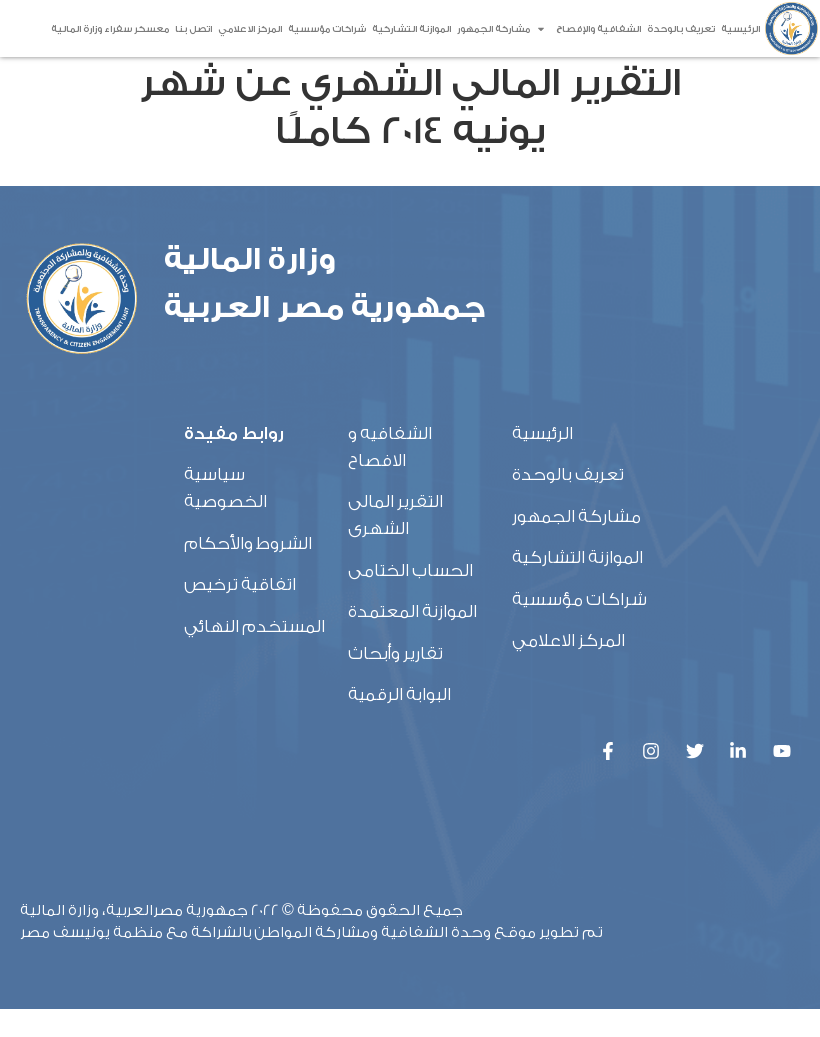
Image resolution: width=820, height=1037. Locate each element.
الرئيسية (740, 29)
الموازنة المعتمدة (412, 639)
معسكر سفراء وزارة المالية (110, 29)
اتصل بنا (193, 29)
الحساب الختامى (410, 597)
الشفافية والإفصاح (588, 29)
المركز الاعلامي (250, 29)
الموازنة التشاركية (411, 29)
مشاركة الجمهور (493, 29)
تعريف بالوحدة (681, 29)
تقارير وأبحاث (395, 680)
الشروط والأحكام (248, 570)
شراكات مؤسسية (327, 29)
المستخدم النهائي (254, 653)
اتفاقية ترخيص (240, 612)
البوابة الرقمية (399, 721)
